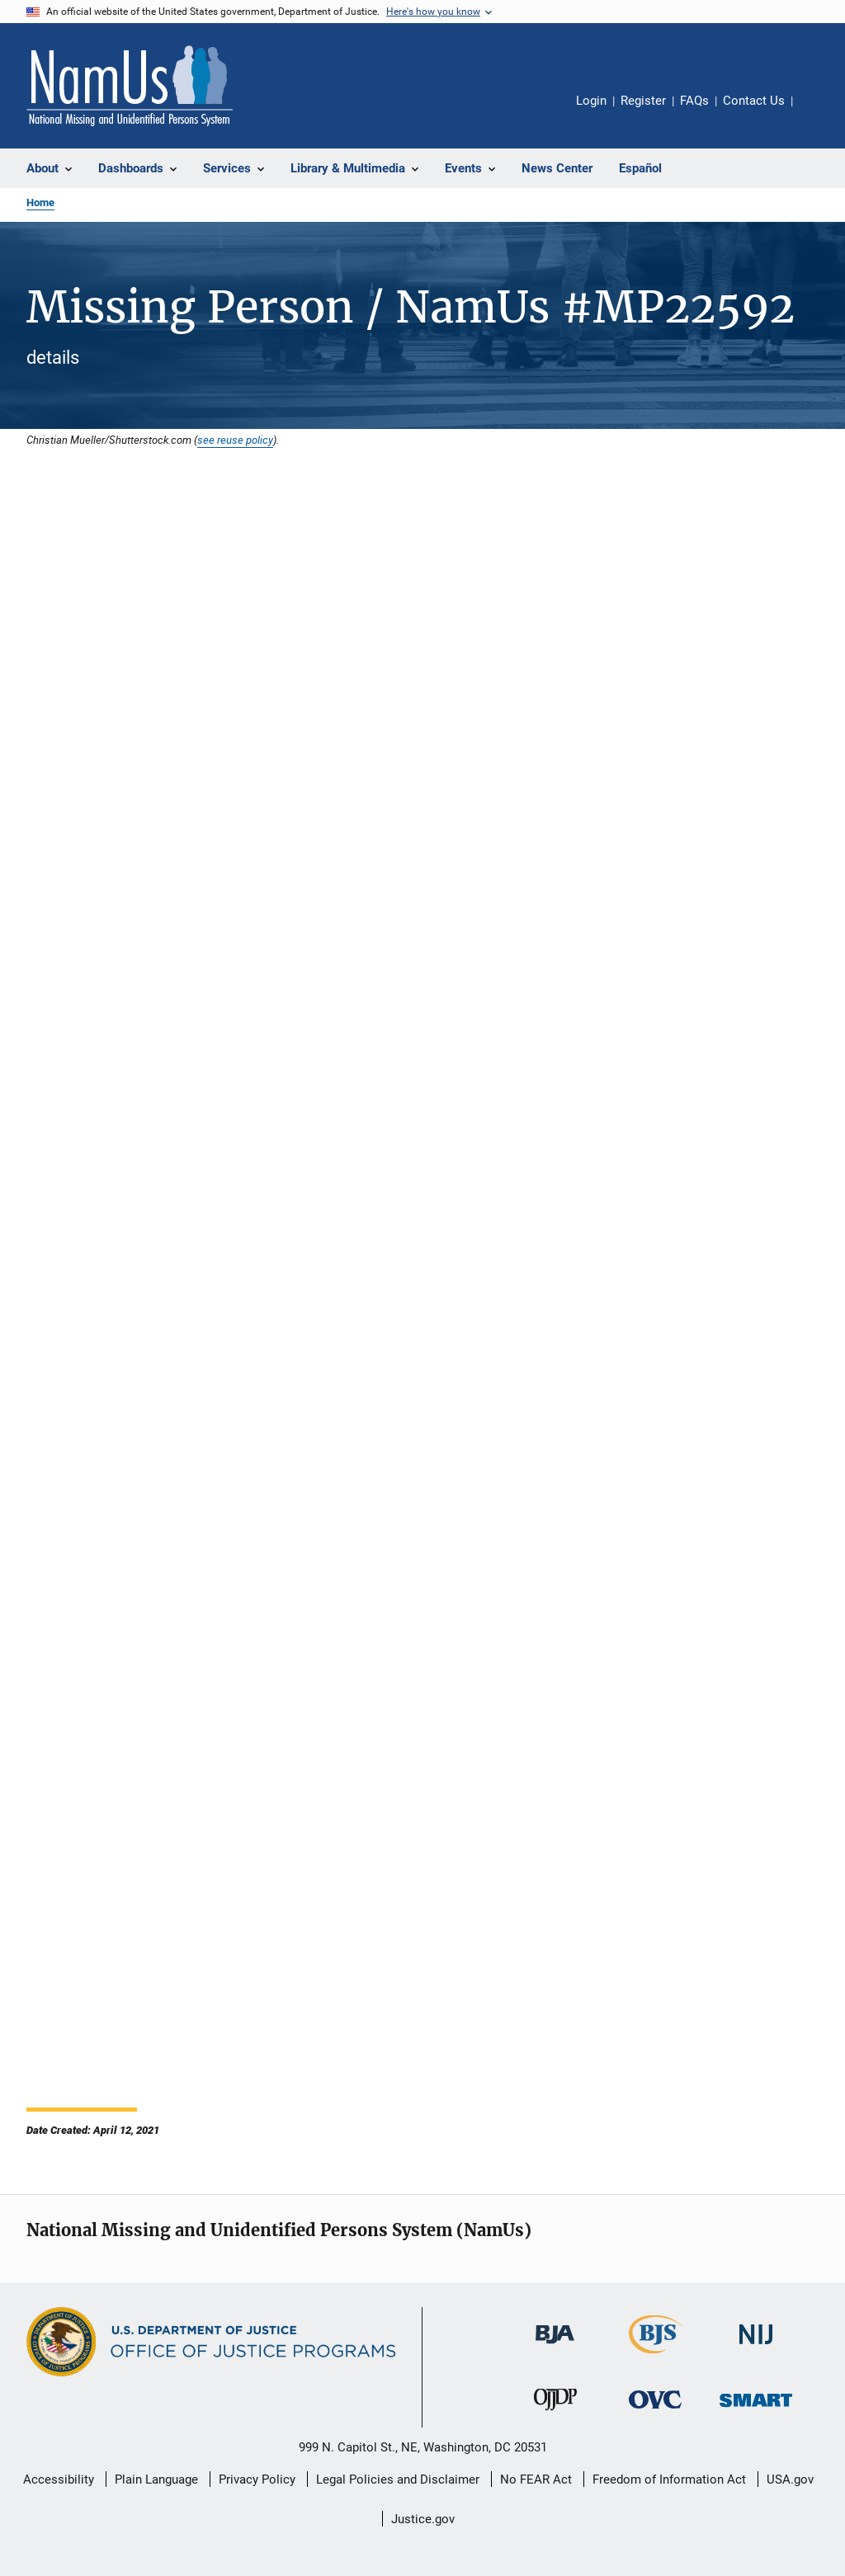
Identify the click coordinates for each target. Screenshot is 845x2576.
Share (818, 112)
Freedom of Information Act (669, 2479)
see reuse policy (235, 439)
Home (40, 202)
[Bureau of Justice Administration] (555, 2346)
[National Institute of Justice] (755, 2347)
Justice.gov (423, 2519)
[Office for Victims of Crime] (655, 2411)
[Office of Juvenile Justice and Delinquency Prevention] (555, 2413)
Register (643, 100)
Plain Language (156, 2479)
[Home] (129, 86)
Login (591, 100)
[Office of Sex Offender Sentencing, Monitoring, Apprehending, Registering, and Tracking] (756, 2409)
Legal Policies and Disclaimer (397, 2479)
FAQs (694, 100)
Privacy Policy (257, 2479)
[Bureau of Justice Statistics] (655, 2356)
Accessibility (58, 2479)
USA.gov (790, 2479)
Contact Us (754, 100)
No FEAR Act (536, 2479)
